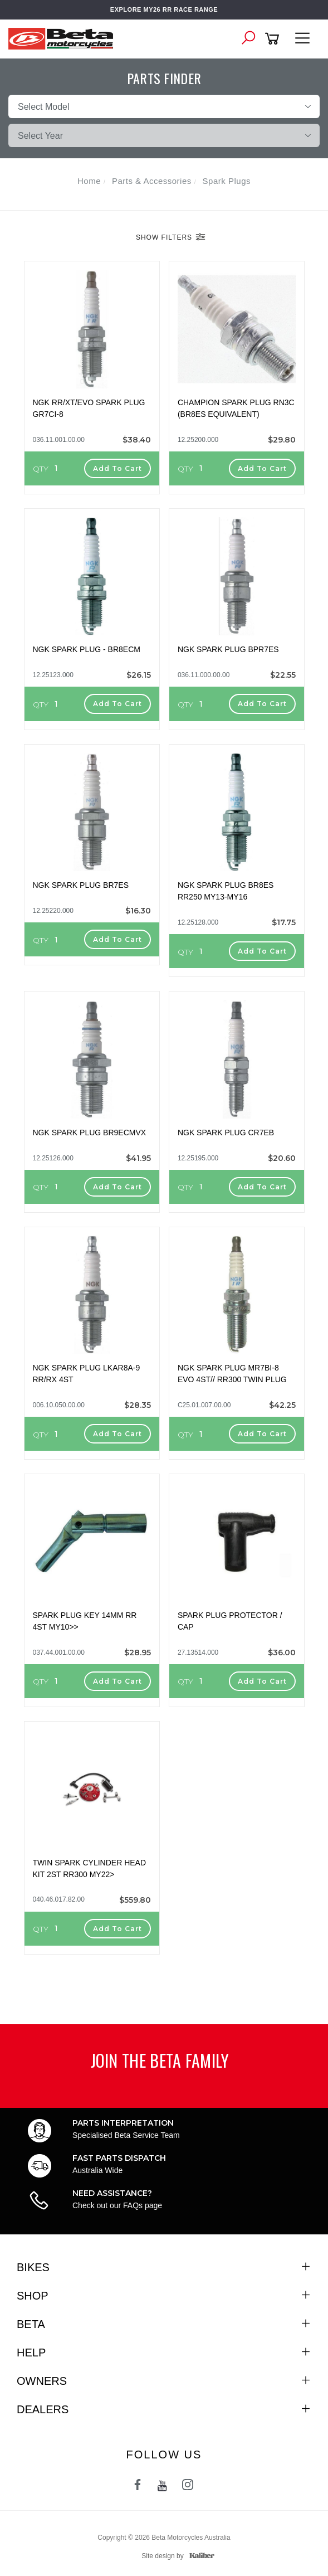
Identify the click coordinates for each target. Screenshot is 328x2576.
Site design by (174, 2556)
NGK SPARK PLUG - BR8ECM (86, 649)
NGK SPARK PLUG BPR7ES (228, 649)
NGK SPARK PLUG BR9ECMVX (89, 1132)
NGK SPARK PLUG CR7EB (226, 1132)
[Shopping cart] (274, 38)
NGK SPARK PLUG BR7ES (81, 885)
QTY (40, 469)
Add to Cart (117, 468)
